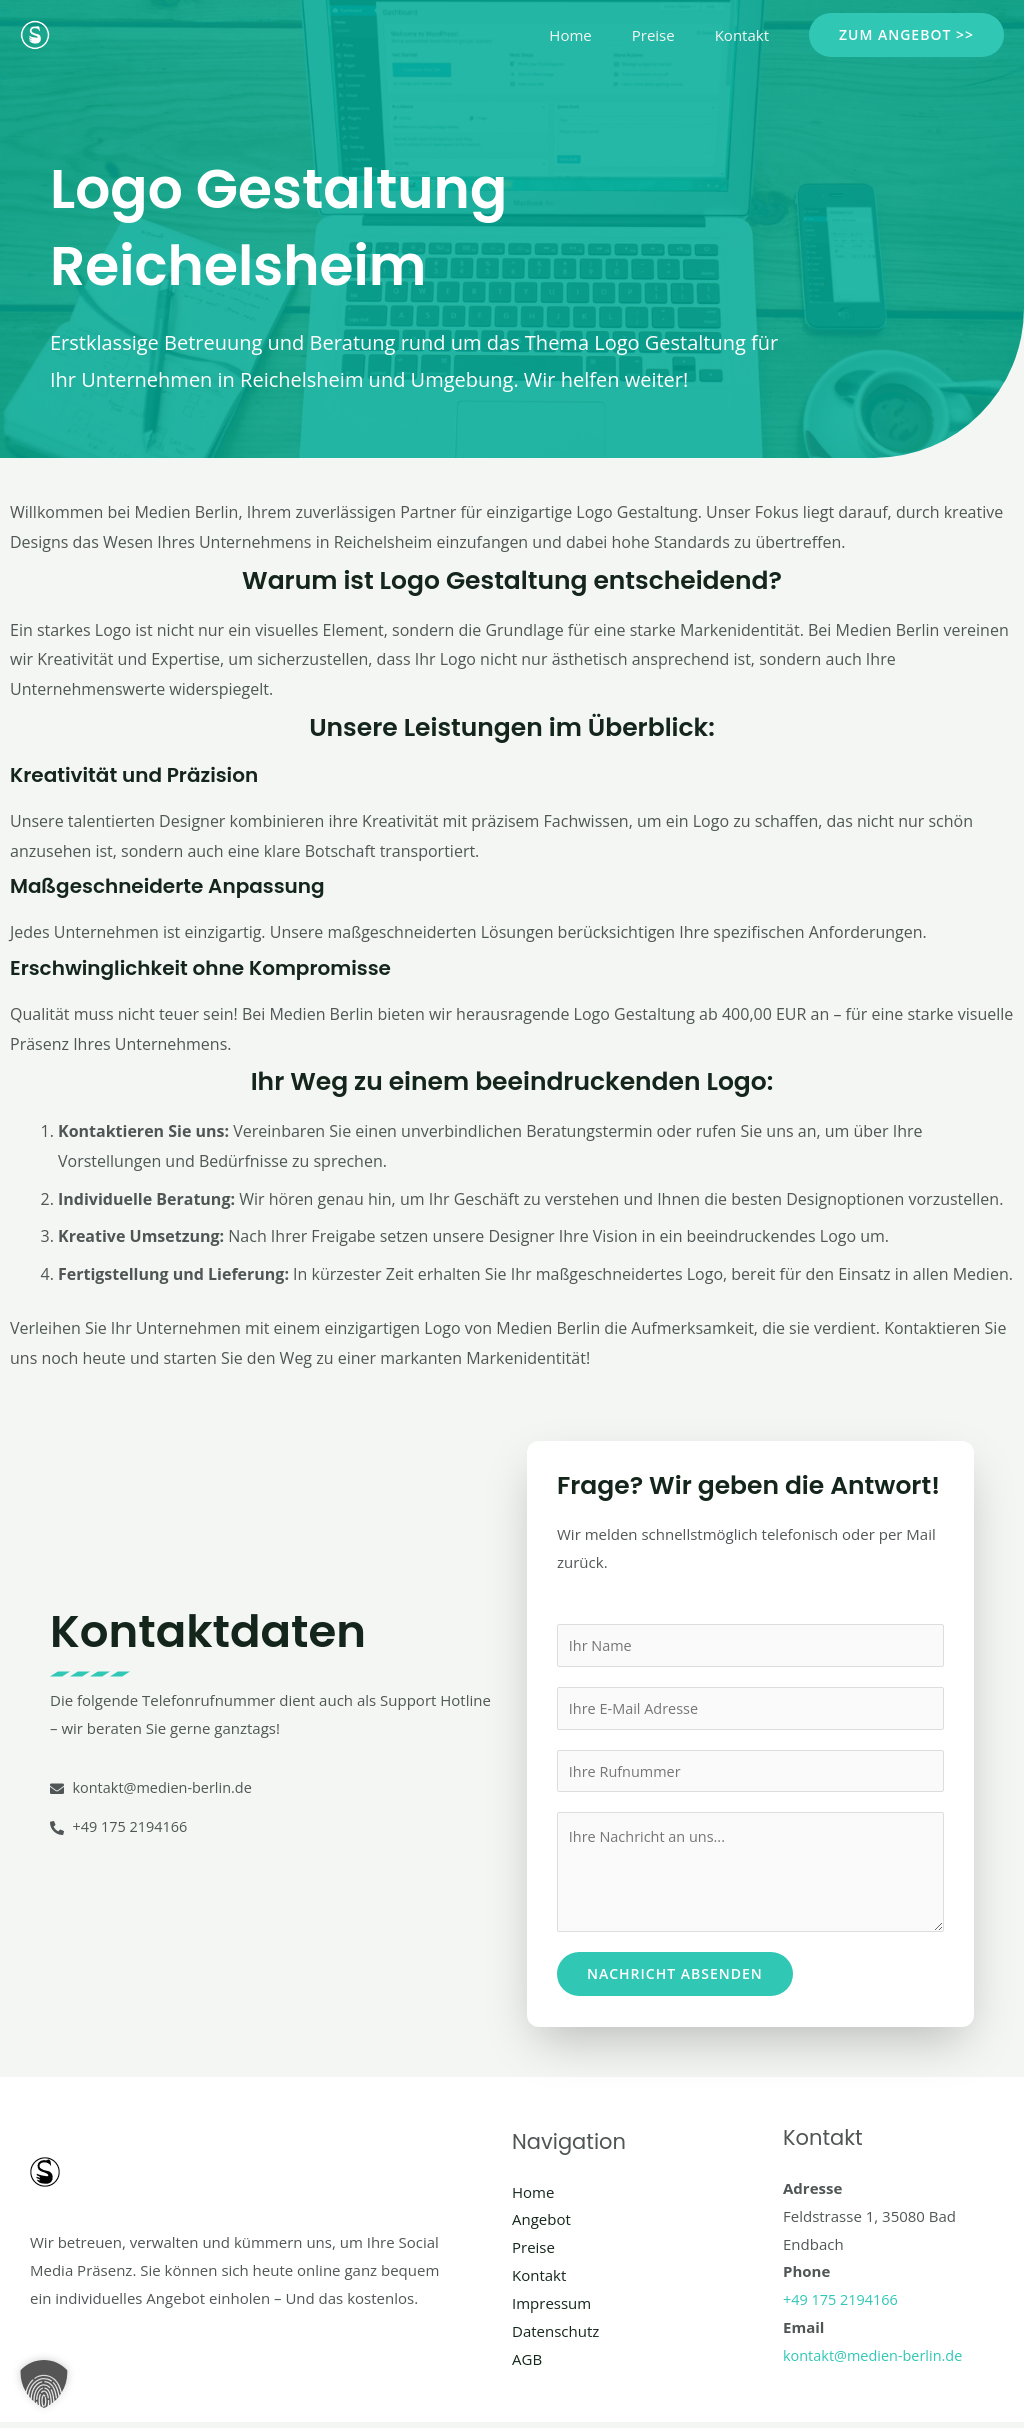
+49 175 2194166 (842, 2305)
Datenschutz (555, 2336)
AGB (527, 2364)
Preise (668, 35)
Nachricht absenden (675, 1979)
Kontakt (747, 35)
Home (595, 35)
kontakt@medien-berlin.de (876, 2360)
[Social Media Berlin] (35, 33)
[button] (906, 35)
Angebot (541, 2225)
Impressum (551, 2309)
